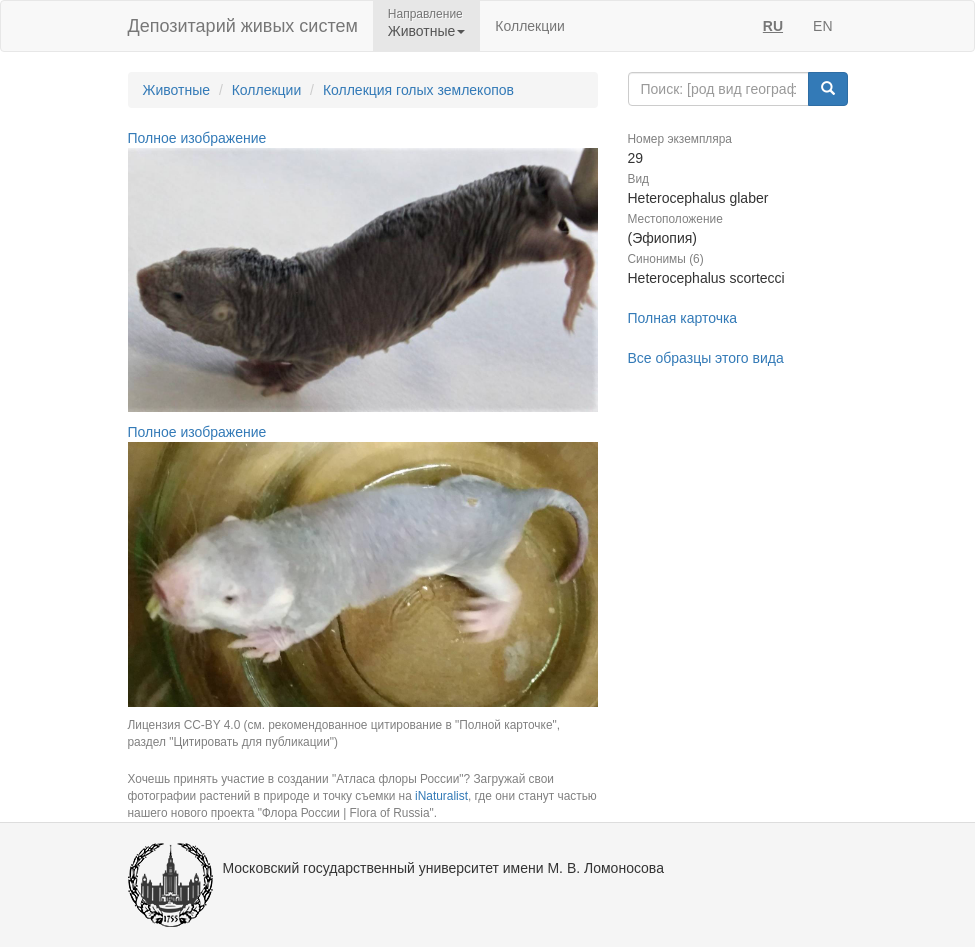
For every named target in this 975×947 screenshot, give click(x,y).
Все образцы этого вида (706, 358)
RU (773, 26)
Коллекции (530, 26)
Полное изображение (197, 138)
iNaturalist (441, 796)
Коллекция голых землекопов (418, 90)
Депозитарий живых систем (243, 26)
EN (822, 26)
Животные (177, 90)
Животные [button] (427, 31)
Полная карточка (683, 318)
